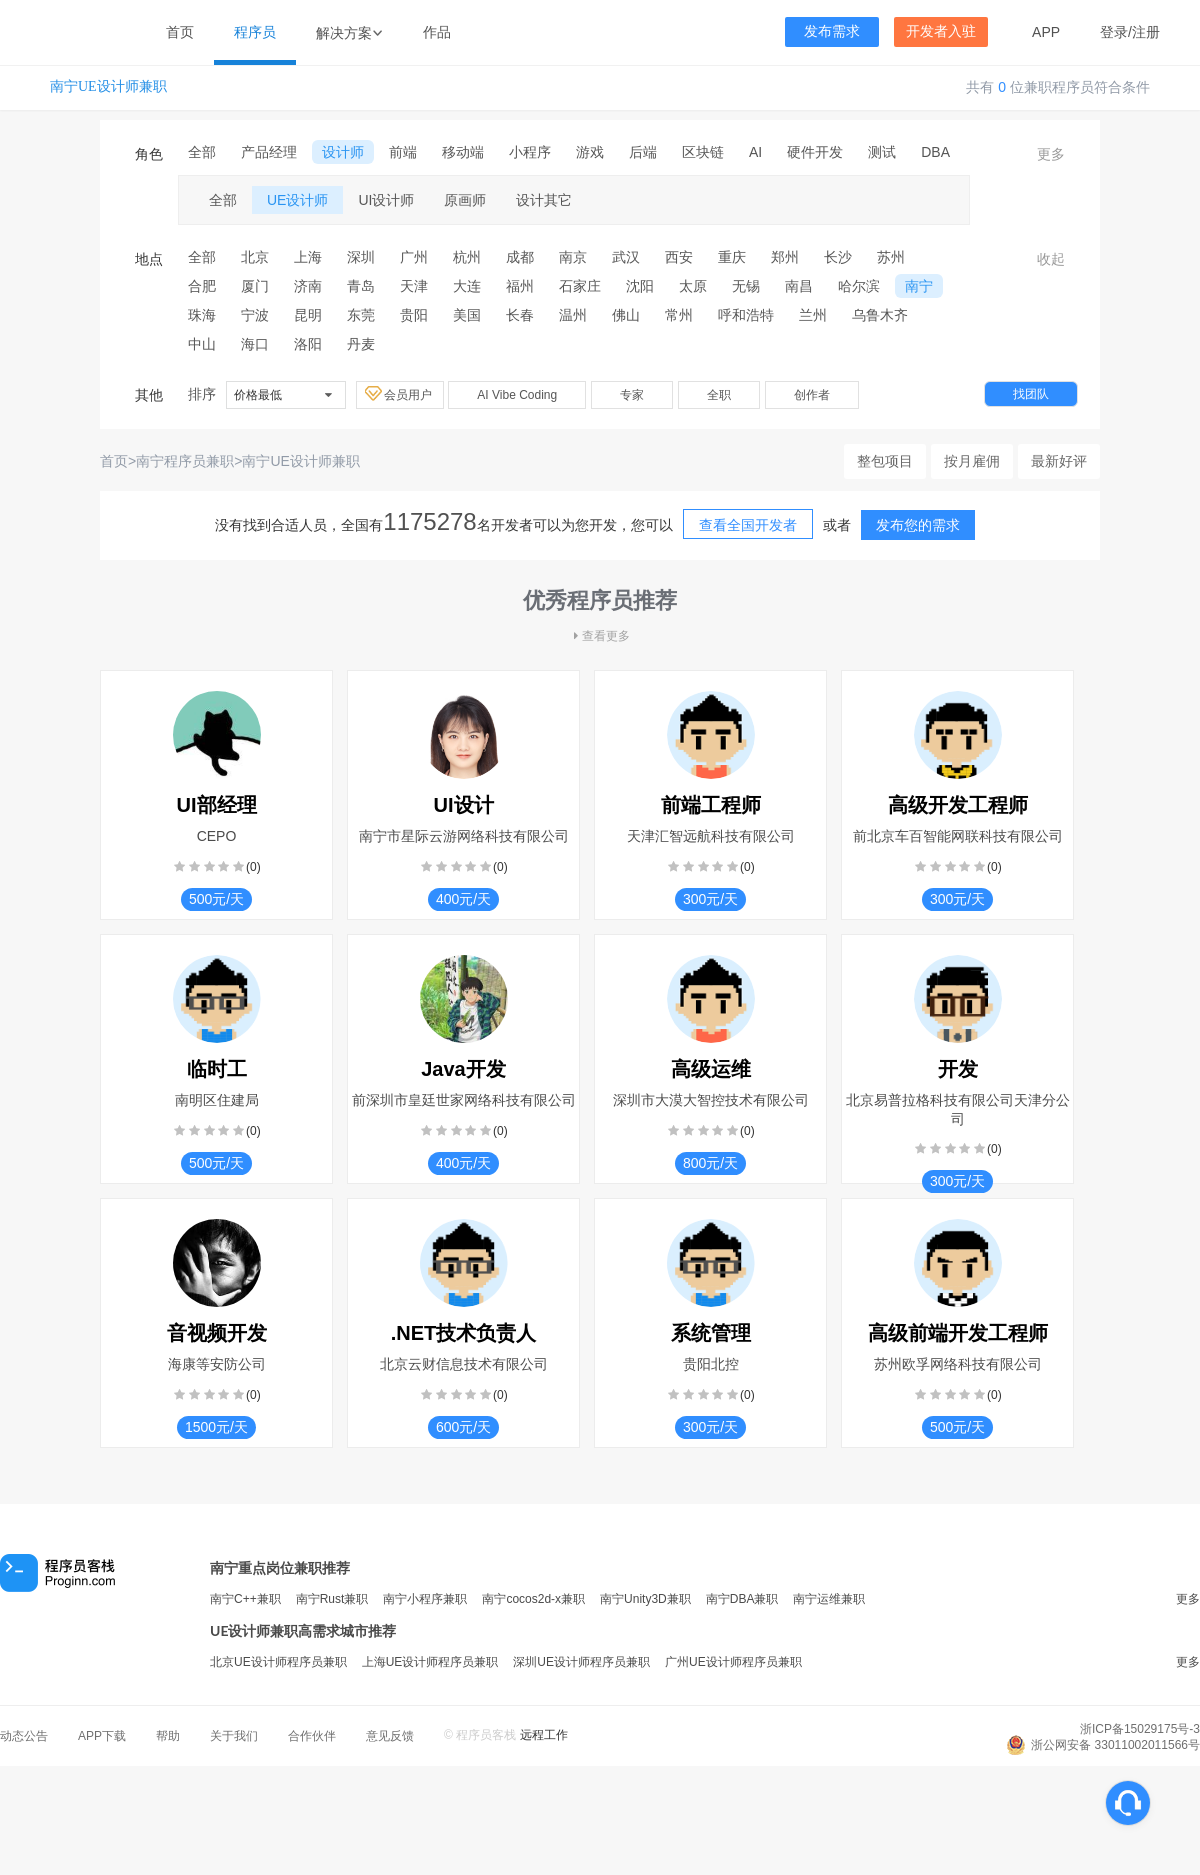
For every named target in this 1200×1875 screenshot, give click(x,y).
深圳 (361, 257)
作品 (437, 32)
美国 (467, 315)
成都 (520, 257)
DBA (935, 152)
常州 (679, 315)
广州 (414, 257)
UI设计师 (386, 200)
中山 (202, 344)
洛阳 (308, 344)
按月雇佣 (972, 461)
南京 (573, 257)
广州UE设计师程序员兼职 (733, 1662)
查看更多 (600, 636)
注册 (1146, 32)
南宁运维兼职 (829, 1599)
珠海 (202, 315)
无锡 (746, 286)
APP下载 (102, 1736)
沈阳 (640, 286)
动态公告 (24, 1736)
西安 (679, 257)
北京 (255, 257)
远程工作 (544, 1735)
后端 (643, 152)
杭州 (467, 257)
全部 (202, 152)
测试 (882, 152)
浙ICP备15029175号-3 (1140, 1729)
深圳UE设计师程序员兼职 (581, 1662)
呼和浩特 (746, 315)
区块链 (703, 152)
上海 (308, 257)
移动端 (463, 152)
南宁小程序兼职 (425, 1599)
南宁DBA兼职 (742, 1599)
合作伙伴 (312, 1736)
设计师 (343, 152)
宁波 (255, 315)
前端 (403, 152)
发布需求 (832, 31)
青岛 (361, 286)
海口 (255, 344)
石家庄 (580, 286)
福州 (520, 286)
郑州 (785, 257)
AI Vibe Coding (517, 395)
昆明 (308, 315)
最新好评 (1059, 461)
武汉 (626, 257)
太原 (693, 286)
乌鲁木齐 (880, 315)
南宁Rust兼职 (332, 1599)
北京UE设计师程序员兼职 (278, 1662)
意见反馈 (390, 1736)
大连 (467, 286)
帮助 (168, 1736)
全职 (719, 395)
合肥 (202, 286)
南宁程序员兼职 (185, 461)
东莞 (361, 315)
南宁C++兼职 (245, 1599)
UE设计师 (297, 200)
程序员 (255, 32)
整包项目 (885, 461)
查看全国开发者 (748, 525)
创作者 (812, 395)
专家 (632, 395)
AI (755, 152)
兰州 (813, 315)
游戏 (590, 152)
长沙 (838, 257)
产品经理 (269, 152)
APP (1046, 32)
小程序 (530, 152)
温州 (573, 315)
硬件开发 (815, 152)
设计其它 (544, 200)
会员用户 (400, 394)
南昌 (799, 286)
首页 (180, 32)
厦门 (255, 286)
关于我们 (234, 1736)
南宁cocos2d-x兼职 (533, 1599)
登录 (1114, 32)
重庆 (732, 257)
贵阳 (414, 315)
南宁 (919, 286)
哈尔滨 (859, 286)
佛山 (626, 315)
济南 (308, 286)
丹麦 (361, 344)
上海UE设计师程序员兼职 (430, 1662)
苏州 (891, 257)
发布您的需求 (918, 525)
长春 (520, 315)
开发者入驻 (941, 31)
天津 (414, 286)
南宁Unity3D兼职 (645, 1599)
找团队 (1031, 394)
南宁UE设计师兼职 (108, 86)
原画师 (465, 200)
